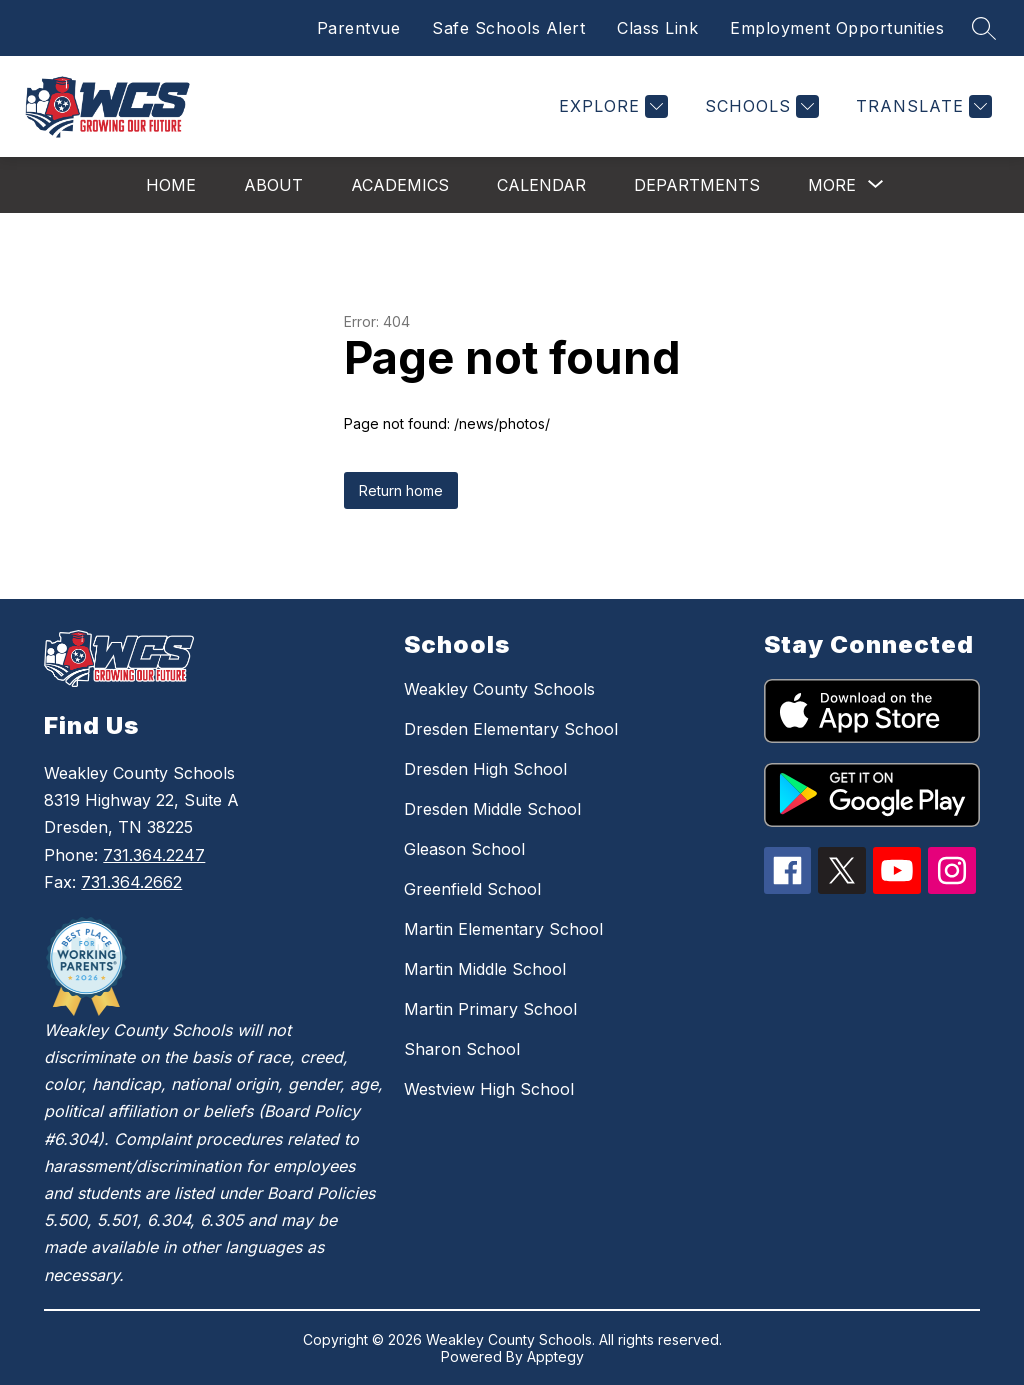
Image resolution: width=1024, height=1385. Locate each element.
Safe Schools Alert (508, 28)
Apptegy (555, 1356)
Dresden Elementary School (511, 729)
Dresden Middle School (492, 809)
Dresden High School (485, 769)
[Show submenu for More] (832, 185)
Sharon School (462, 1049)
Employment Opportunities (837, 28)
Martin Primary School (490, 1009)
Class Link (657, 28)
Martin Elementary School (503, 929)
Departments (697, 185)
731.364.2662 (131, 882)
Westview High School (489, 1089)
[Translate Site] (921, 106)
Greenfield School (472, 889)
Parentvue (359, 28)
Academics (400, 185)
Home (171, 185)
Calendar (541, 185)
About (273, 185)
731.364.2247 (154, 855)
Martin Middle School (485, 969)
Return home (401, 490)
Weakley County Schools (499, 689)
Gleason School (464, 849)
